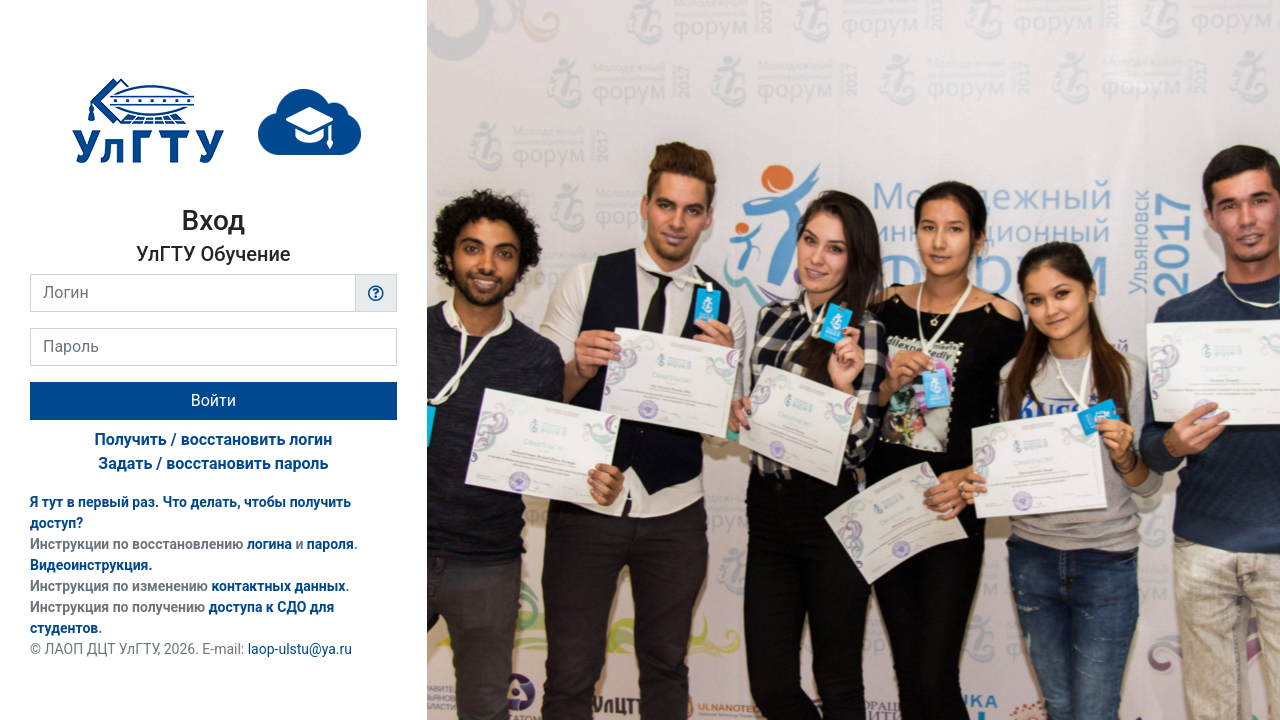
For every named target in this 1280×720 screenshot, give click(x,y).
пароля (330, 544)
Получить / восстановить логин (213, 439)
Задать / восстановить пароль (213, 463)
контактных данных (278, 586)
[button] (376, 293)
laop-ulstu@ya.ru (300, 649)
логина (269, 544)
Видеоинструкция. (91, 565)
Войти (213, 400)
